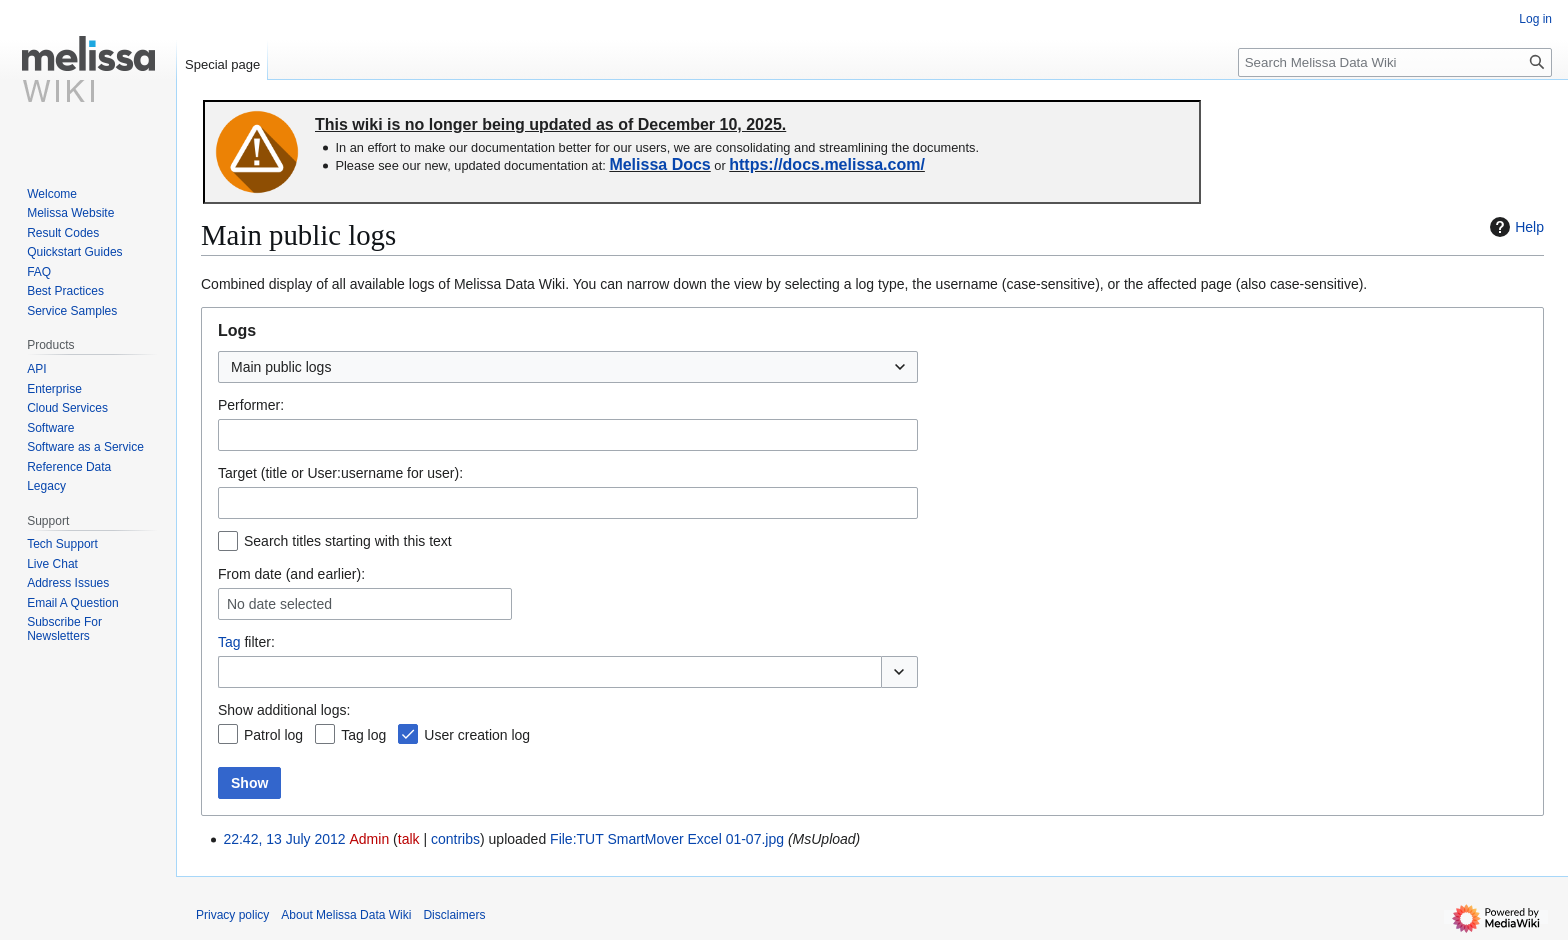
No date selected (279, 604)
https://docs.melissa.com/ (827, 164)
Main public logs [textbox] (281, 367)
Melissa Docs (659, 164)
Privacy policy (232, 915)
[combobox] (568, 367)
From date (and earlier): (291, 574)
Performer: (251, 405)
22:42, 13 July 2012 (284, 839)
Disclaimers (454, 915)
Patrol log (273, 735)
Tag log (363, 735)
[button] (899, 672)
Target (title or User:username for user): (340, 473)
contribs (455, 839)
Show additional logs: (284, 710)
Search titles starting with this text (348, 541)
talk (409, 839)
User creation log (477, 735)
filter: (246, 642)
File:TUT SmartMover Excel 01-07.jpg (667, 839)
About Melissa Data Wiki (346, 915)
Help (1514, 227)
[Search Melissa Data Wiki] (1395, 62)
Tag (229, 642)
